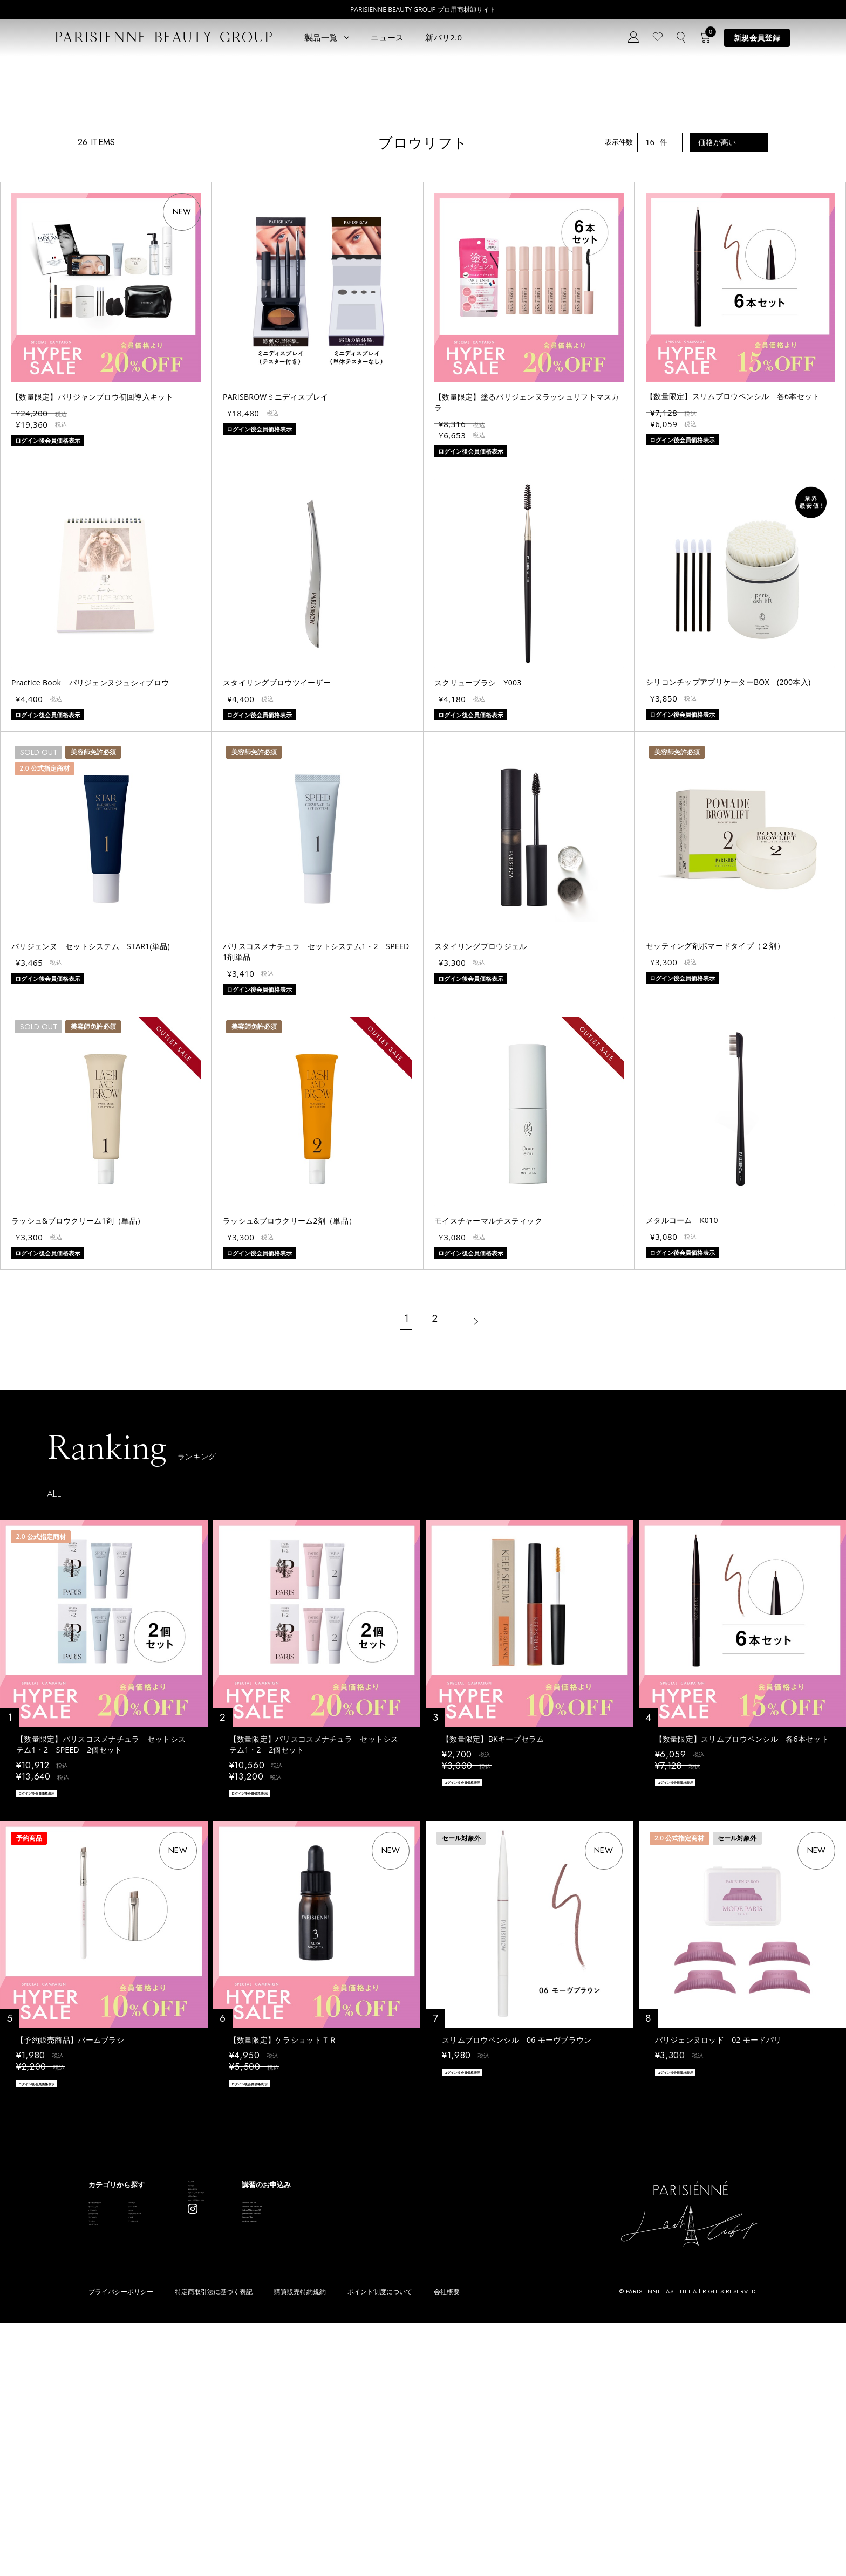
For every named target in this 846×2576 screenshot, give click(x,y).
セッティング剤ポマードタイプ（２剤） (715, 1129)
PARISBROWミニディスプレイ (276, 580)
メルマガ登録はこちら (306, 2459)
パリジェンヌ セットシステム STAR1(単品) (90, 1130)
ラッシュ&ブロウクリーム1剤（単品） (78, 1404)
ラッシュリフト (113, 2416)
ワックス (102, 2480)
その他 (182, 2464)
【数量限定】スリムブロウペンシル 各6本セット (733, 580)
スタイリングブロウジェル (480, 1130)
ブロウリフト (109, 2448)
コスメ (182, 2432)
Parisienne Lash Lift (410, 2399)
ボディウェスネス (200, 2448)
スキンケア (189, 2416)
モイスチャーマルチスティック (488, 1404)
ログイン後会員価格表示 (54, 1979)
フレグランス (109, 2497)
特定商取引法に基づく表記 (214, 2546)
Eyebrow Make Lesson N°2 (422, 2448)
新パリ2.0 (443, 37)
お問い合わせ (292, 2443)
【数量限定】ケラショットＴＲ (283, 2229)
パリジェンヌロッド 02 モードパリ (718, 2229)
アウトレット (193, 2480)
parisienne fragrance (412, 2480)
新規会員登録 (757, 37)
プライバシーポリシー (120, 2546)
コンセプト (288, 2395)
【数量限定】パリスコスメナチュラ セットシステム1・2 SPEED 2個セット (101, 1928)
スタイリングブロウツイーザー (277, 866)
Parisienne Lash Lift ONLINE (424, 2416)
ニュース (387, 37)
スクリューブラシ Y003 (477, 866)
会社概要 (447, 2546)
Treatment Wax (404, 2464)
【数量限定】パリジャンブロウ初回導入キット (92, 580)
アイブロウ (106, 2464)
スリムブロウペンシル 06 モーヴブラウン (517, 2229)
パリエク (186, 2399)
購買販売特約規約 (300, 2546)
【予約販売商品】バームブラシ (70, 2229)
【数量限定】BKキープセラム (493, 1923)
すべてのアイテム (116, 2399)
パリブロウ (106, 2432)
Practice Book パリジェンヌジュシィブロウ (90, 866)
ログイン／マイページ (306, 2427)
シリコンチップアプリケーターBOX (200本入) (728, 866)
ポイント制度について (379, 2546)
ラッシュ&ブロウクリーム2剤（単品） (289, 1404)
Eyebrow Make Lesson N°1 (422, 2432)
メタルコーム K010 (682, 1404)
